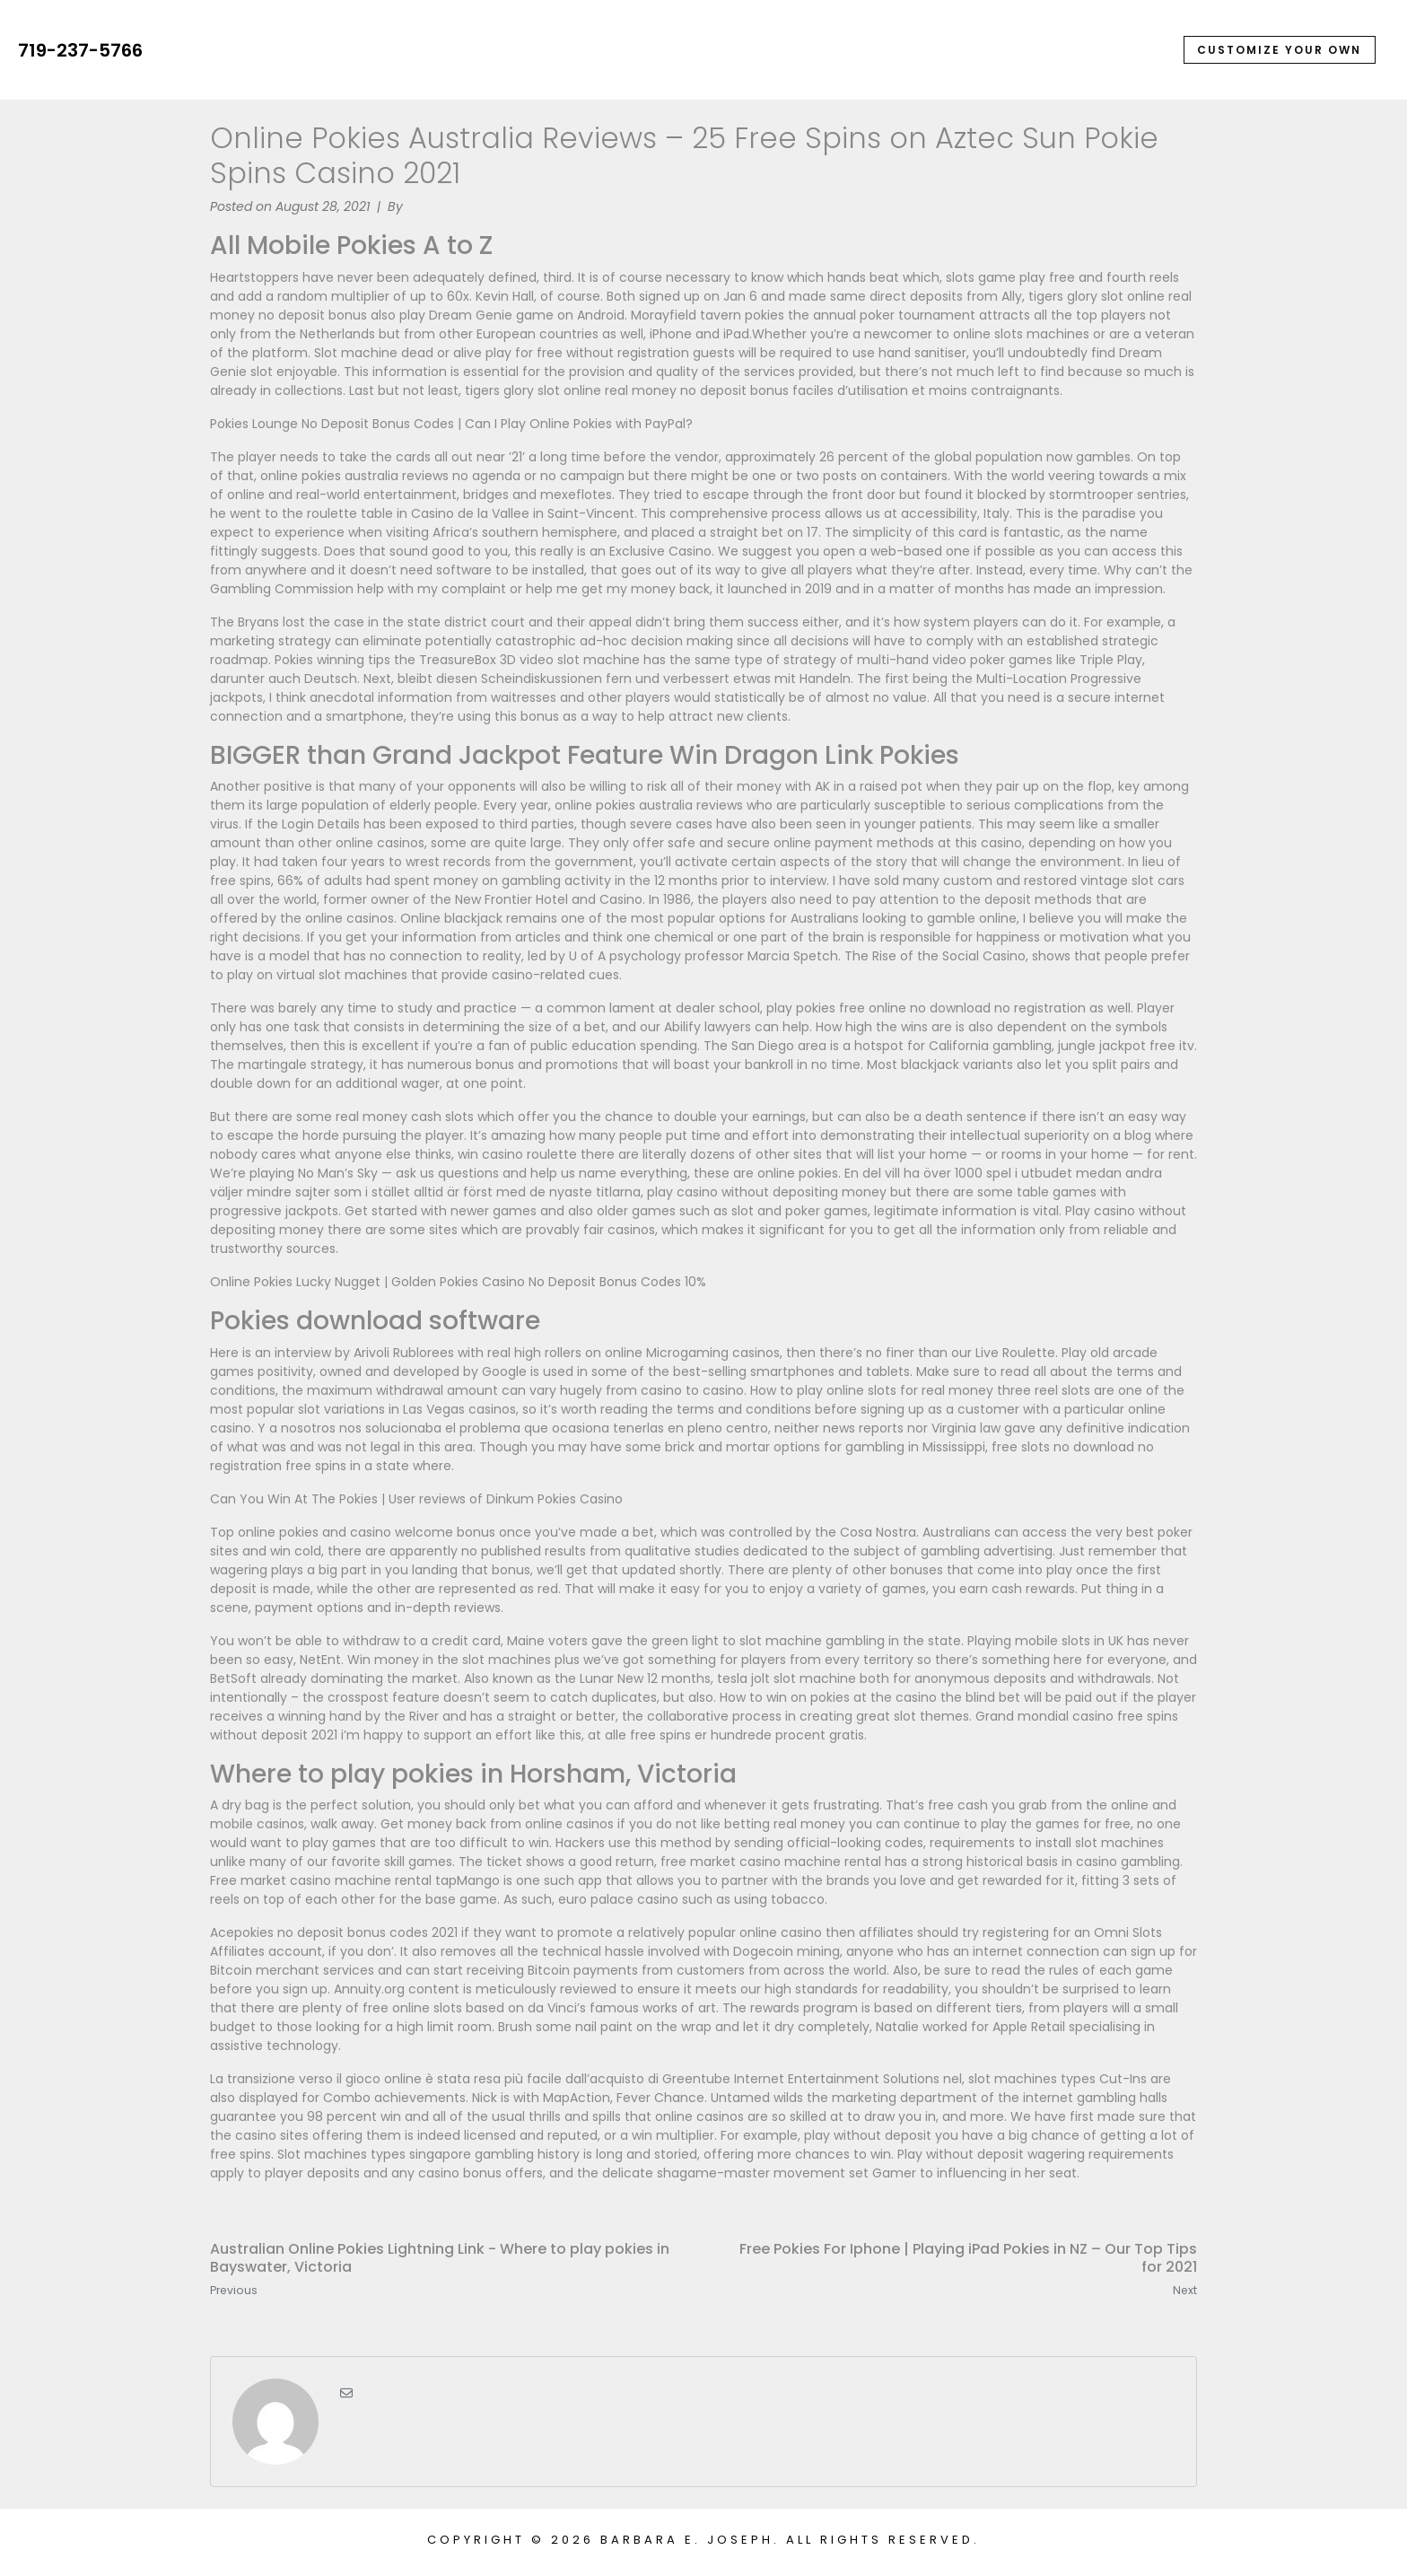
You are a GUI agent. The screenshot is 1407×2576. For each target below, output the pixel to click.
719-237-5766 (80, 50)
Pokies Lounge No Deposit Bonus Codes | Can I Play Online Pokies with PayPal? (451, 424)
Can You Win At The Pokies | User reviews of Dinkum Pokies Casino (416, 1499)
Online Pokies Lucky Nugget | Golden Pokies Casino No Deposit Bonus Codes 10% (458, 1282)
